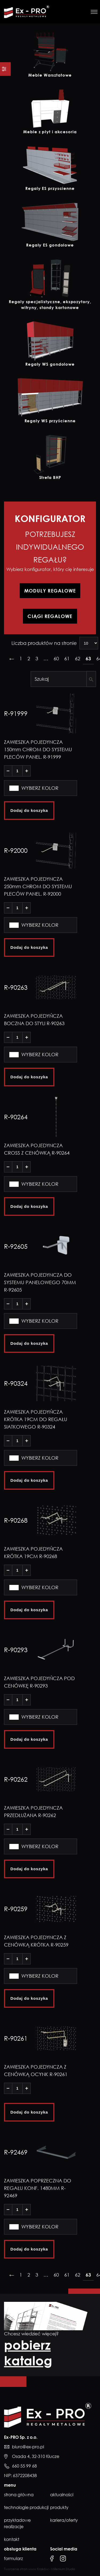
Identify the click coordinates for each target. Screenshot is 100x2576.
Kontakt (11, 2539)
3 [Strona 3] (36, 658)
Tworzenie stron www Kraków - (27, 2569)
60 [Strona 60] (56, 658)
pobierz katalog (28, 2352)
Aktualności (61, 2494)
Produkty (59, 2507)
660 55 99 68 (24, 2466)
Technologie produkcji (26, 2507)
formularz (13, 2558)
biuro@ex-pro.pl (28, 2446)
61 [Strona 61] (67, 658)
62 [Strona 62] (77, 658)
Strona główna (19, 2494)
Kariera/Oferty (64, 2520)
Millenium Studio (63, 2569)
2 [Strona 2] (28, 658)
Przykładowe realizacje (17, 2523)
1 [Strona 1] (20, 658)
